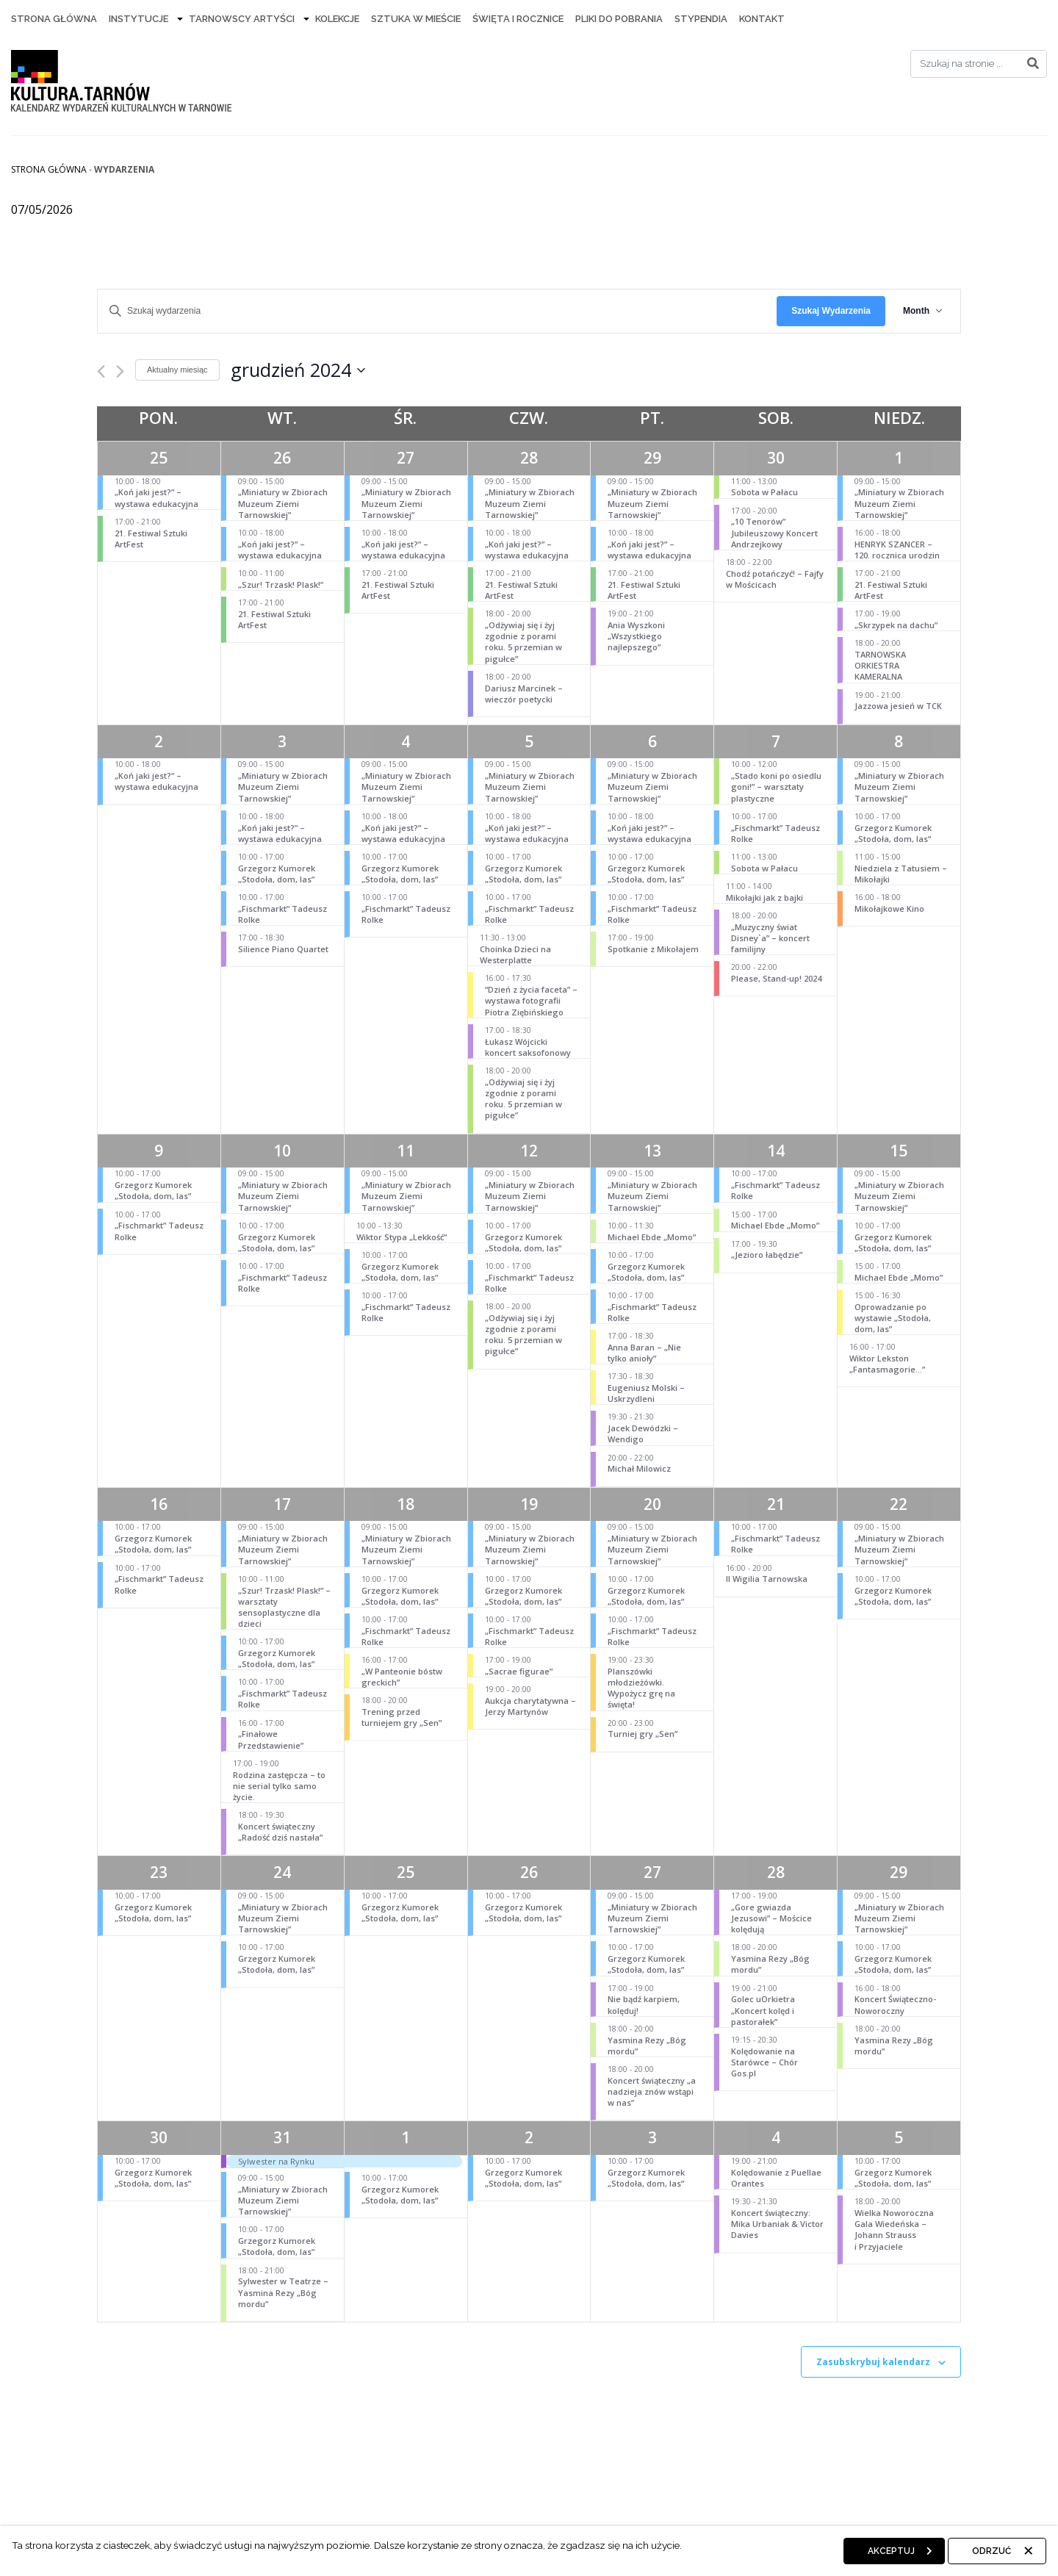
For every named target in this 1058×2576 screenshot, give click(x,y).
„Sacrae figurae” (519, 1671)
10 (282, 1150)
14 (776, 1150)
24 (282, 1872)
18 (405, 1504)
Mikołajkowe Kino (889, 908)
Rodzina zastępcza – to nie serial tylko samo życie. (279, 1785)
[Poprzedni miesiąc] (101, 371)
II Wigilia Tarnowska (766, 1578)
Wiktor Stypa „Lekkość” (401, 1236)
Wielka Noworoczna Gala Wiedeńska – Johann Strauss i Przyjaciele (894, 2229)
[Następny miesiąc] (120, 371)
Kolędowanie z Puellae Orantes (776, 2178)
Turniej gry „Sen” (642, 1733)
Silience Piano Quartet (283, 948)
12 (529, 1150)
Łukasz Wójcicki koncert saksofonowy (528, 1047)
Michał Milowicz (639, 1468)
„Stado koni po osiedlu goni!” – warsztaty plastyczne (776, 786)
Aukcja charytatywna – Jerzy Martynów (530, 1706)
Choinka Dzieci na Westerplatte (515, 954)
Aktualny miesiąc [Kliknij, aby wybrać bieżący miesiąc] (177, 369)
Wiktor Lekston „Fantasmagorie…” (887, 1364)
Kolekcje (337, 18)
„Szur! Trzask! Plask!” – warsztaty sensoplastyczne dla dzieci (284, 1607)
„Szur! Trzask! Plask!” (280, 584)
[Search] (978, 64)
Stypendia (700, 18)
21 (776, 1504)
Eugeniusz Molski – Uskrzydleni (646, 1393)
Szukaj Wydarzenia (831, 311)
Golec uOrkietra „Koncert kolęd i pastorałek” (763, 2009)
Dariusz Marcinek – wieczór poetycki (524, 694)
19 (529, 1504)
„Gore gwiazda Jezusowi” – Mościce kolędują (771, 1918)
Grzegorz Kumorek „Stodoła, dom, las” (276, 874)
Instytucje (138, 18)
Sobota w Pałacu (764, 491)
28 (529, 457)
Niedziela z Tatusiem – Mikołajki (900, 874)
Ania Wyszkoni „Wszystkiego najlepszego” (636, 635)
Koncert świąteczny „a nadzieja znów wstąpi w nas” (652, 2091)
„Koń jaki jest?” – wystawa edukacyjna (156, 497)
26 (282, 457)
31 (282, 2137)
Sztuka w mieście (416, 18)
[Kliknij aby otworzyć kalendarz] (298, 370)
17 (282, 1504)
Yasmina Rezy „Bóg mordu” (647, 2045)
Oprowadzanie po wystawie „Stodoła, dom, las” (892, 1317)
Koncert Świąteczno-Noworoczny (895, 2004)
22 (898, 1504)
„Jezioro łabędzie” (766, 1254)
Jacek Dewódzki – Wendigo (643, 1433)
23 (159, 1872)
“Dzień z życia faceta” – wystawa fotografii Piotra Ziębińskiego (531, 1000)
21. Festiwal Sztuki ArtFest (151, 539)
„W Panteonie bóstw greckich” (401, 1677)
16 (159, 1504)
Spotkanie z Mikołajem (653, 948)
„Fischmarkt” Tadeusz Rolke (282, 914)
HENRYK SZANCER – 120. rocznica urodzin (897, 550)
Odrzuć (991, 2551)
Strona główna (49, 169)
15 (898, 1150)
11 (405, 1150)
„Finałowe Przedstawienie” (270, 1739)
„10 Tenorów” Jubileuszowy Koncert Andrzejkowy (774, 532)
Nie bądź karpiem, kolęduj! (644, 2004)
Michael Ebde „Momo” (652, 1236)
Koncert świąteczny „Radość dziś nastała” (280, 1832)
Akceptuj (891, 2551)
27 (405, 457)
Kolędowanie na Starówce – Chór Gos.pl (764, 2062)
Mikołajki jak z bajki (764, 897)
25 (159, 457)
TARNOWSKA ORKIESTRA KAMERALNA (880, 665)
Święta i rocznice (518, 18)
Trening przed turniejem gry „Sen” (401, 1717)
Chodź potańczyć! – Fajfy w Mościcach (775, 579)
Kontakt (762, 18)
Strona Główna (54, 18)
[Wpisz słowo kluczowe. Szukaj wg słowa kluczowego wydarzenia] (437, 311)
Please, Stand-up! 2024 (776, 978)
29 (652, 457)
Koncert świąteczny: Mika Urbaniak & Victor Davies (777, 2223)
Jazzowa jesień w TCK (898, 705)
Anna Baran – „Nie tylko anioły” (644, 1353)
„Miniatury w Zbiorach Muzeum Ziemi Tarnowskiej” (283, 502)
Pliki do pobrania (619, 18)
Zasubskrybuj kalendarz (873, 2362)
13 (652, 1150)
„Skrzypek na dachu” (896, 624)
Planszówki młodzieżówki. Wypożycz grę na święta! (641, 1688)
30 (776, 457)
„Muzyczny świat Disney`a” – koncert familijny (770, 937)
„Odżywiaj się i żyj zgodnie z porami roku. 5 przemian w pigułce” (523, 641)
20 (652, 1504)
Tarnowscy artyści (242, 18)
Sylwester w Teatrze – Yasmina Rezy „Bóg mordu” (283, 2292)
